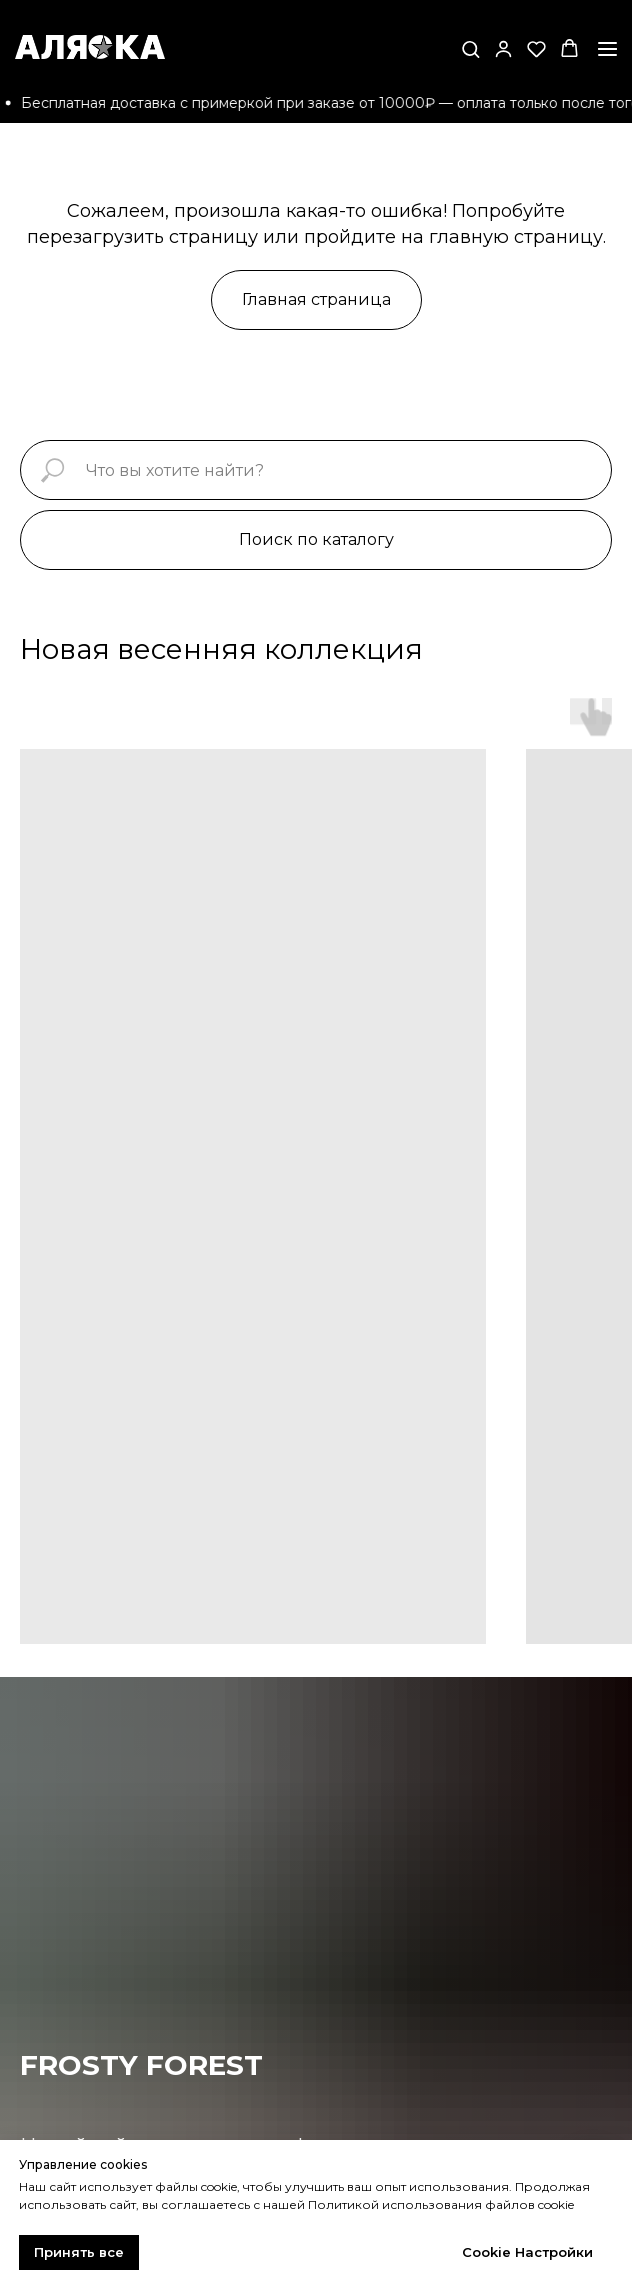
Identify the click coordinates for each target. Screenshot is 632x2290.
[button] (470, 48)
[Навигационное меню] (607, 49)
